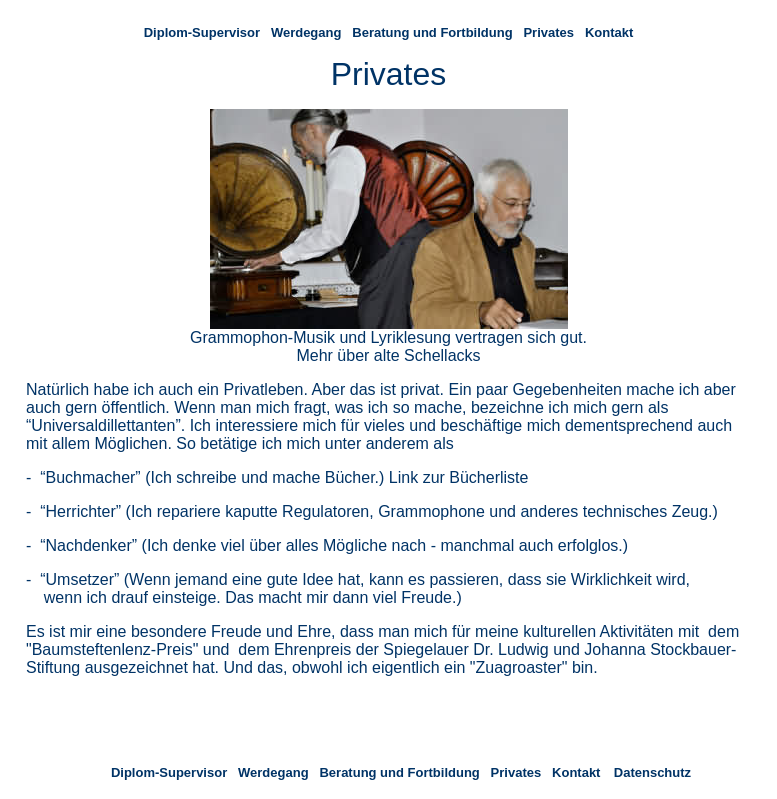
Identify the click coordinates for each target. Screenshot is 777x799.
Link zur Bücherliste (459, 477)
